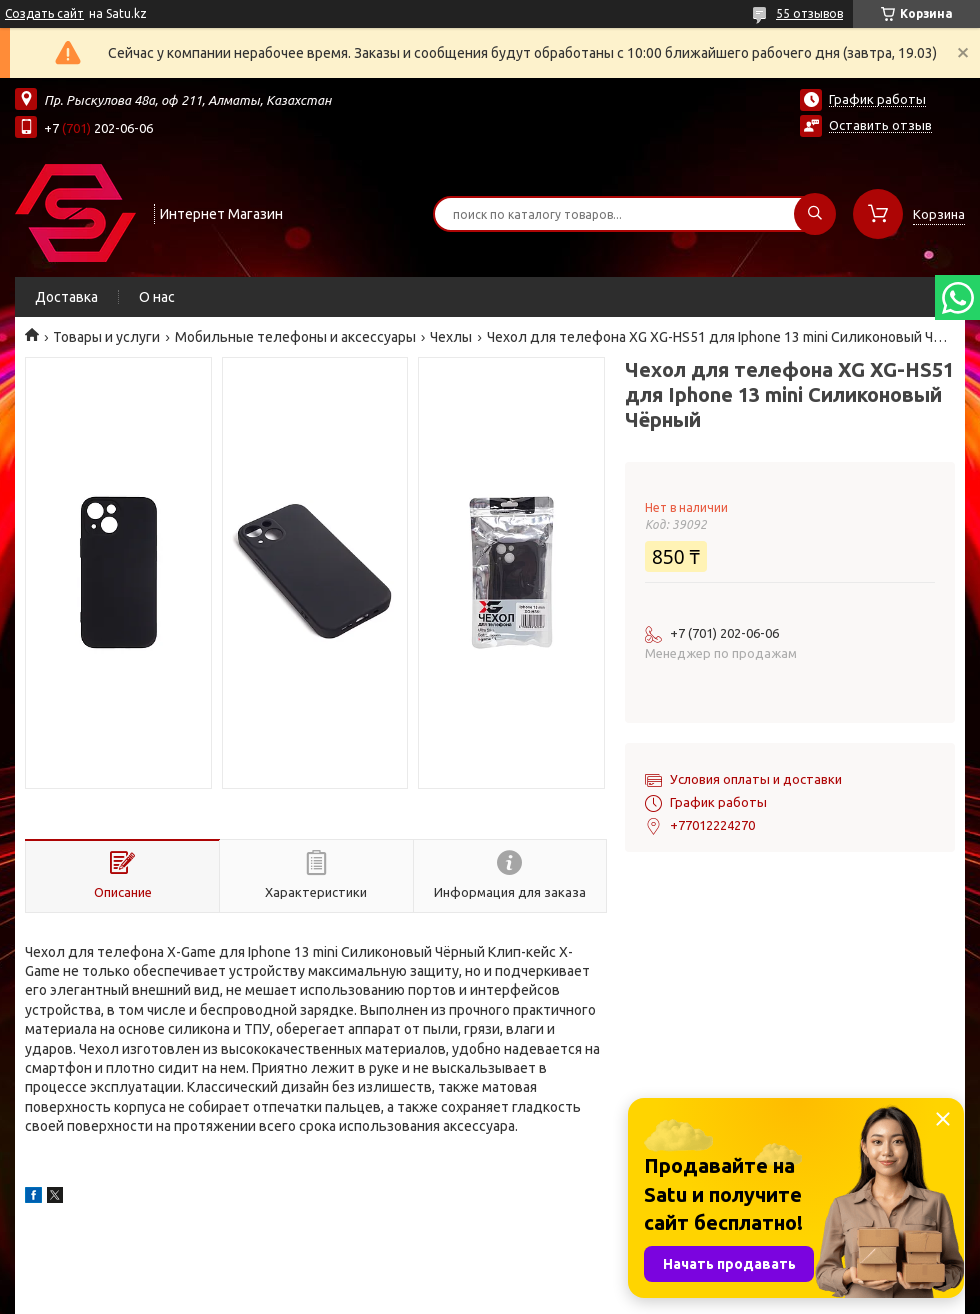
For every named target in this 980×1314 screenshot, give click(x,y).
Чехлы (451, 337)
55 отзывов (809, 13)
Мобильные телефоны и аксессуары (295, 337)
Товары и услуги (106, 337)
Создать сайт (44, 13)
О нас (157, 297)
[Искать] (815, 214)
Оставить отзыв (880, 125)
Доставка (66, 297)
